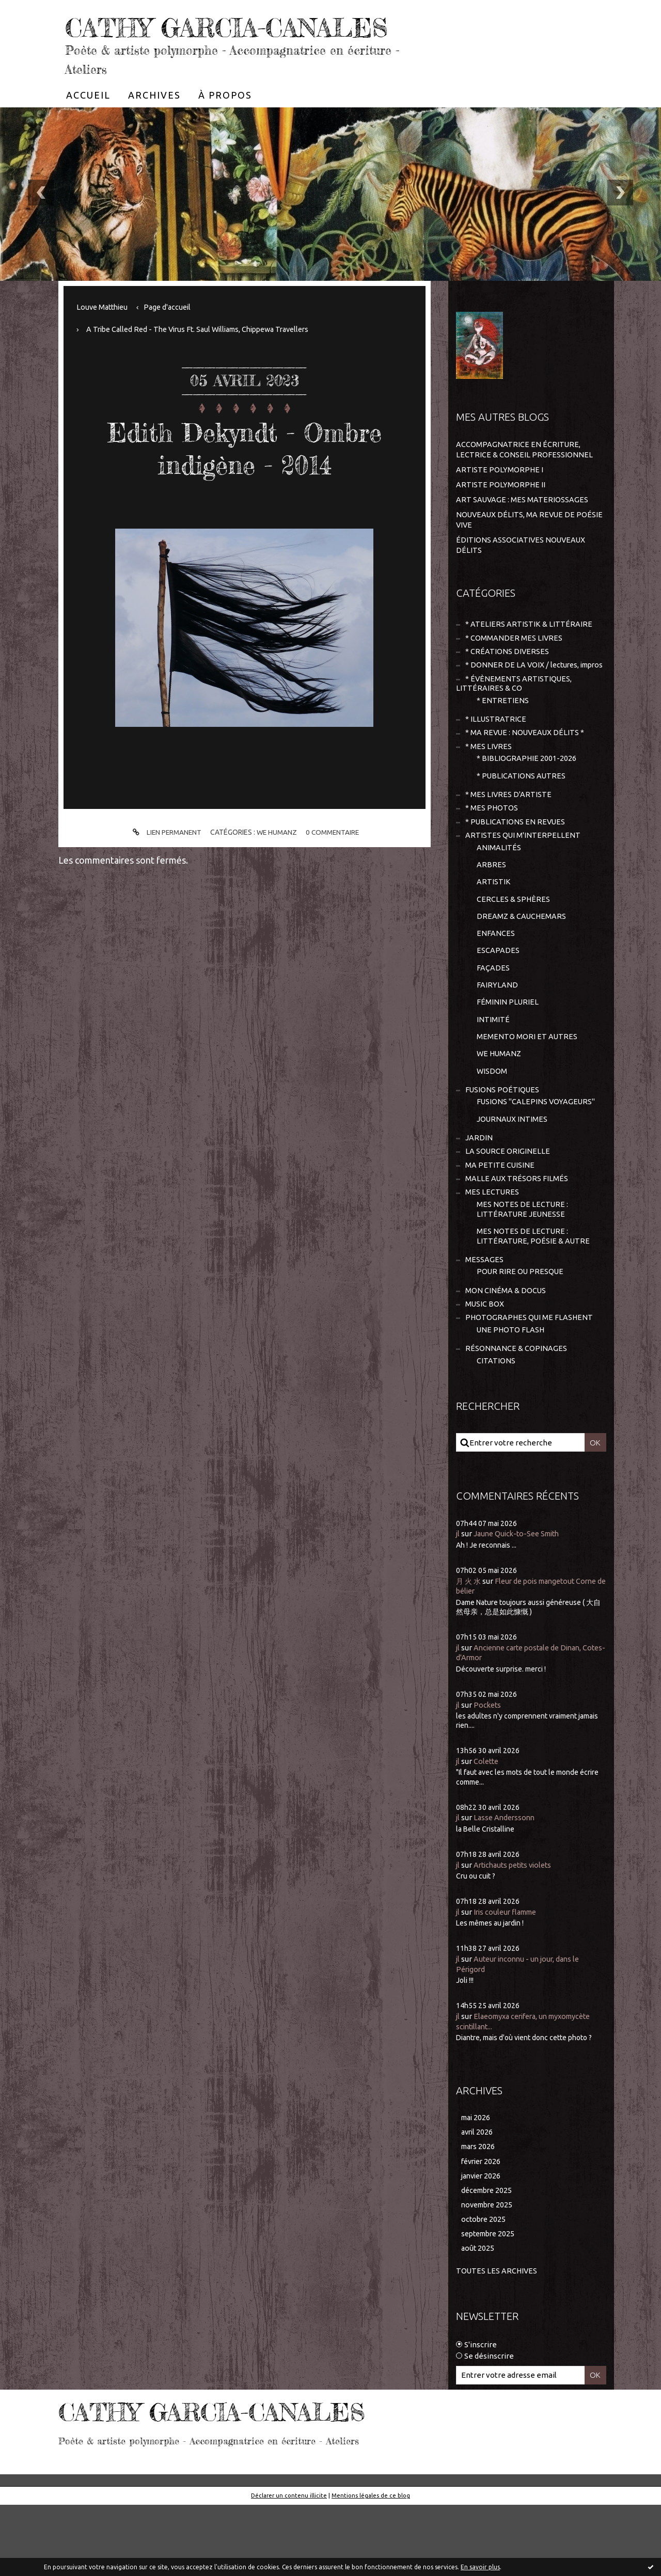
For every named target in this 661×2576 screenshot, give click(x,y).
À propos (225, 126)
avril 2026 (478, 2200)
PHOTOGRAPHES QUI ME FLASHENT (530, 1384)
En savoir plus (480, 2567)
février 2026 (482, 2230)
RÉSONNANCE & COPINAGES (516, 1416)
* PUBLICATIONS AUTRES (521, 822)
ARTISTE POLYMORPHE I (500, 500)
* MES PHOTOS (491, 855)
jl (458, 1602)
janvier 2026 (482, 2245)
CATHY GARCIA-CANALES (187, 41)
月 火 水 (469, 1649)
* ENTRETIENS (503, 744)
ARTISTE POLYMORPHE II (501, 515)
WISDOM (492, 1128)
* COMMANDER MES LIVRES (514, 668)
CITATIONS (496, 1429)
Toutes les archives (497, 2342)
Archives (154, 126)
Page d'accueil (172, 337)
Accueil (88, 126)
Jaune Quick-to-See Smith (520, 1602)
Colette (487, 1829)
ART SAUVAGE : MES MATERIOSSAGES (522, 530)
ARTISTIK (494, 932)
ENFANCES (496, 985)
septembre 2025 (490, 2304)
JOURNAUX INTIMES (512, 1178)
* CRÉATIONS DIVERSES (507, 682)
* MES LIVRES (488, 791)
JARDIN (479, 1197)
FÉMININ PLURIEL (508, 1057)
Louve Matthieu (104, 337)
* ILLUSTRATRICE (496, 763)
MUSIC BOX (485, 1370)
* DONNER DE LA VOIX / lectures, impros (518, 702)
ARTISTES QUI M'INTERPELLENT (523, 884)
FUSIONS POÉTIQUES (502, 1147)
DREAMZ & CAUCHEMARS (522, 968)
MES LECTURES (492, 1254)
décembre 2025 (488, 2260)
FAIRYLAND (497, 1039)
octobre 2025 (484, 2289)
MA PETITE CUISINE (500, 1225)
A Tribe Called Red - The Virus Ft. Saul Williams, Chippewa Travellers (206, 360)
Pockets (488, 1773)
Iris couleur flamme (508, 1980)
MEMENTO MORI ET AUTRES (527, 1092)
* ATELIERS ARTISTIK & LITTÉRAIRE (528, 654)
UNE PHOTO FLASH (511, 1397)
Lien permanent (163, 863)
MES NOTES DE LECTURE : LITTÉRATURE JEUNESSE (523, 1272)
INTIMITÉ (493, 1075)
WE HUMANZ (276, 863)
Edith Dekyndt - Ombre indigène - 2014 (244, 477)
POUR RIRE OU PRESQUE (521, 1336)
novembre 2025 (489, 2274)
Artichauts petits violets (516, 1933)
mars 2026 (479, 2215)
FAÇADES (493, 1021)
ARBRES (491, 914)
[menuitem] (88, 126)
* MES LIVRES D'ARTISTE (508, 841)
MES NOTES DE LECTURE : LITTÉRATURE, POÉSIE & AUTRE (534, 1300)
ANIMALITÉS (499, 897)
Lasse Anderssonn (506, 1886)
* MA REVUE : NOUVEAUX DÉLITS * (526, 777)
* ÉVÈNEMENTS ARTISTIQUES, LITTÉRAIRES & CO (514, 726)
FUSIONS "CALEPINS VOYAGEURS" (536, 1160)
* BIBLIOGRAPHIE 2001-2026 (527, 804)
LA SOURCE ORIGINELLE (507, 1211)
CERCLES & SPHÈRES (513, 950)
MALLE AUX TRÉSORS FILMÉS (517, 1240)
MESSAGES (484, 1324)
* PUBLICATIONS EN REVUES (515, 870)
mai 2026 (477, 2185)
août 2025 (478, 2319)
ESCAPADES (498, 1003)
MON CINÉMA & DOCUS (505, 1356)
